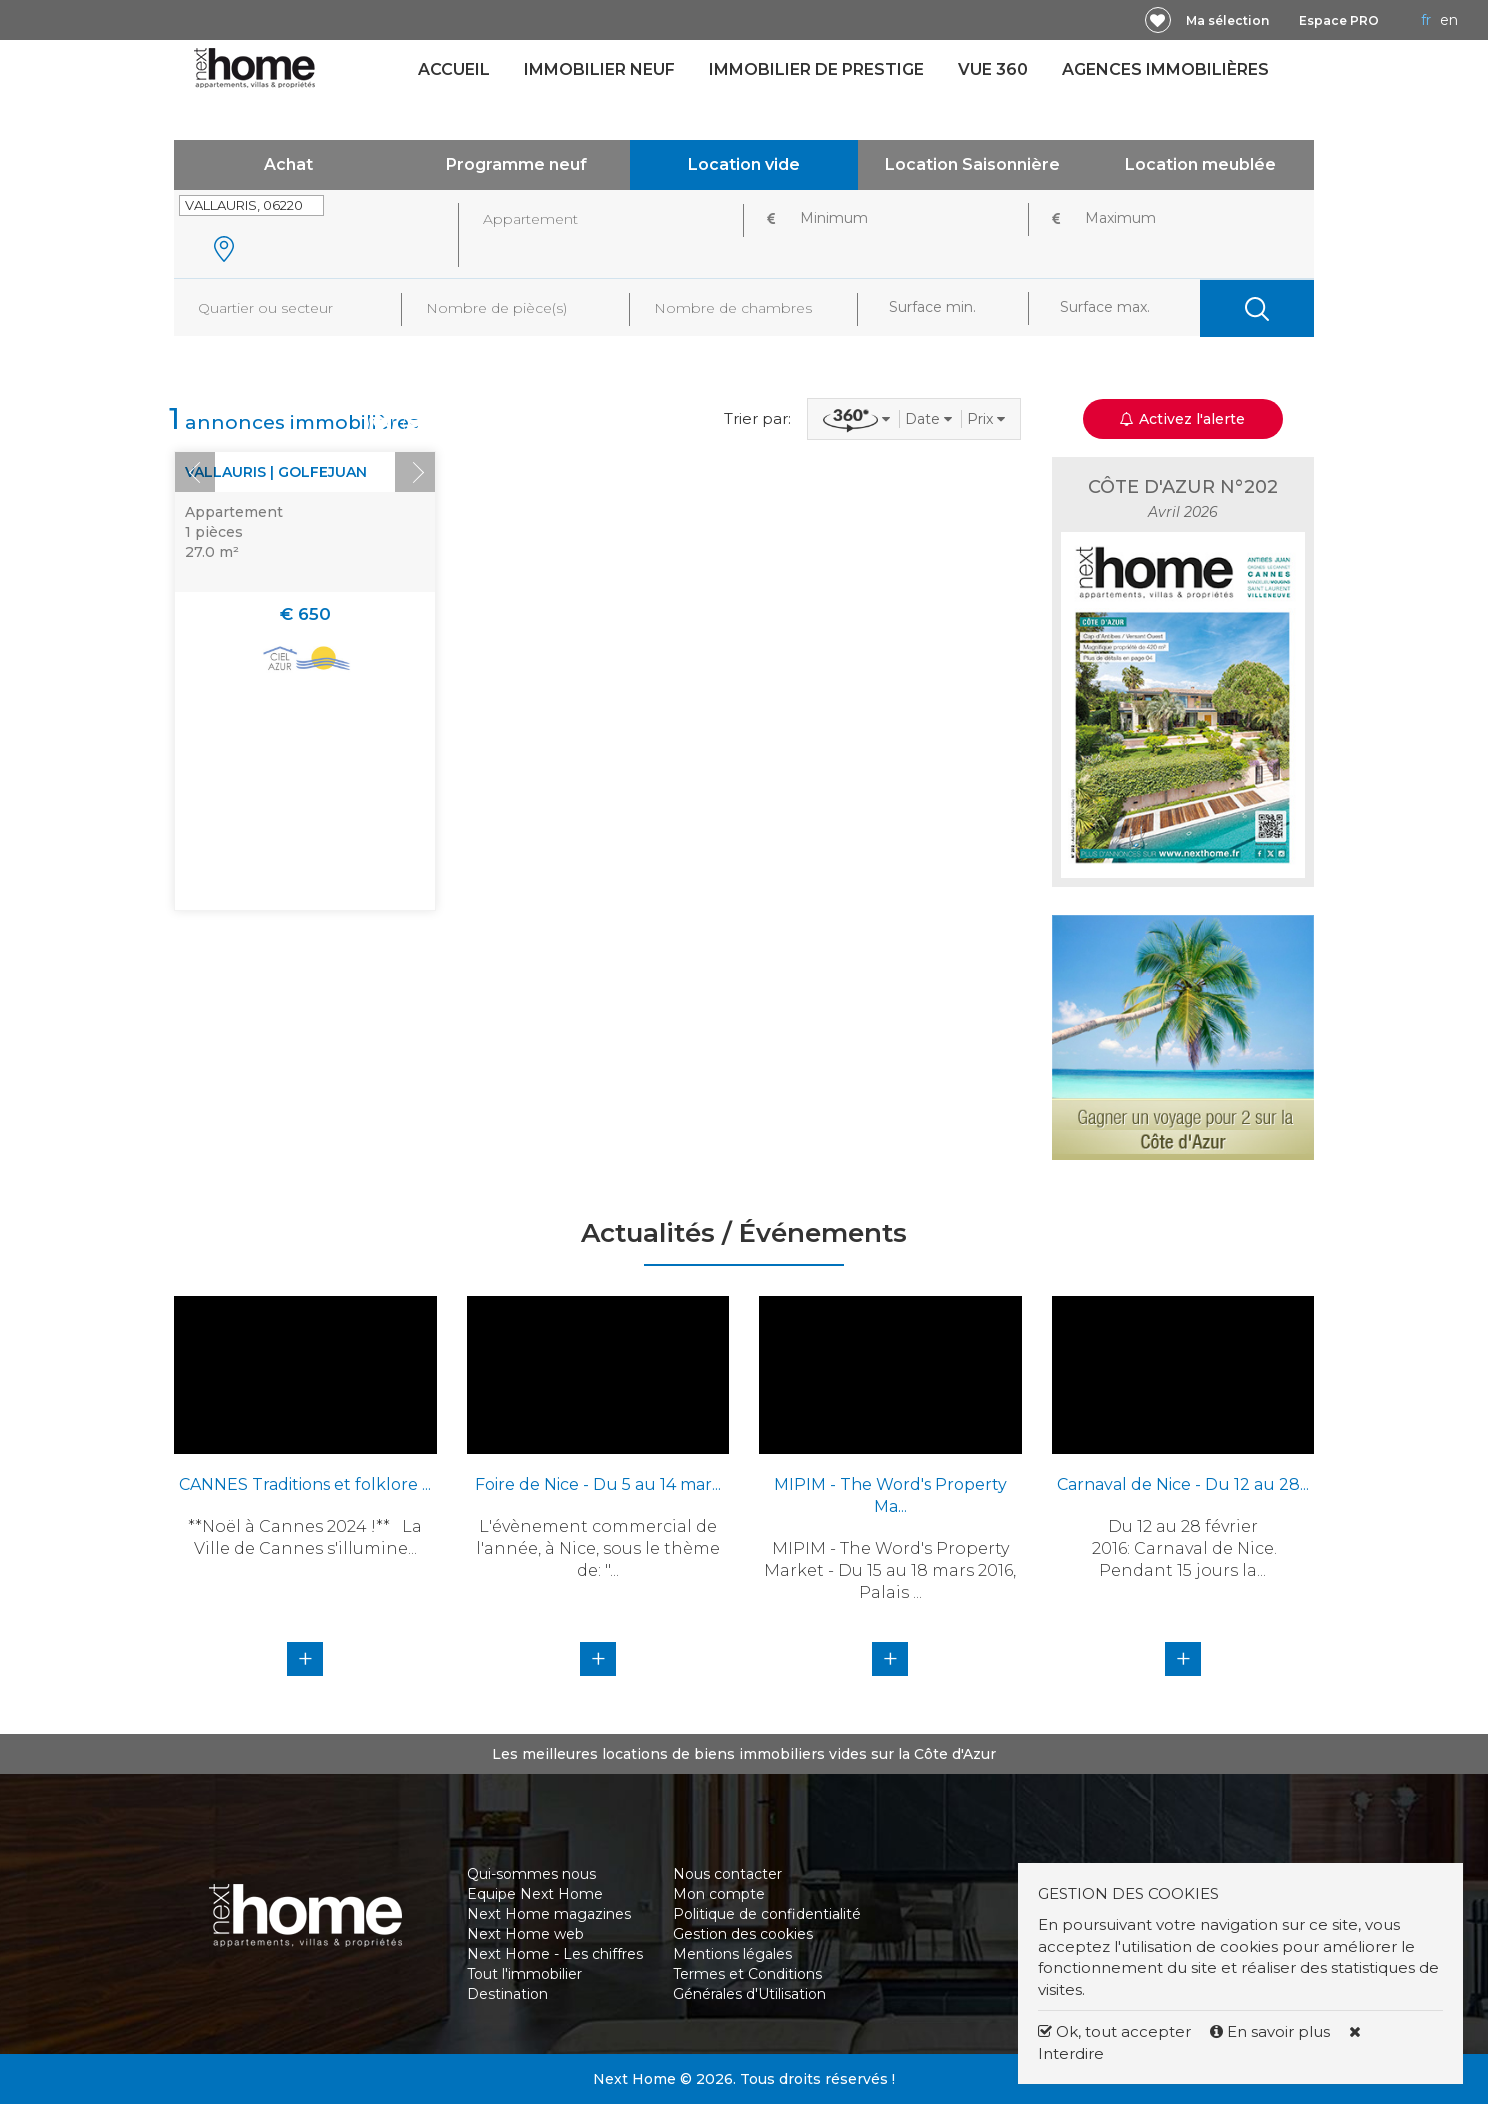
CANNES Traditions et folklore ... (305, 1484)
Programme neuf (516, 164)
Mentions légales (732, 1954)
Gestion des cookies (743, 1934)
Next (415, 472)
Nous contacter (727, 1874)
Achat (288, 164)
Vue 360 (993, 69)
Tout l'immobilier (524, 1974)
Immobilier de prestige (816, 69)
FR (1426, 20)
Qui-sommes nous (531, 1874)
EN (1449, 20)
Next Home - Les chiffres (555, 1954)
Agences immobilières (1165, 69)
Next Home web (525, 1934)
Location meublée (1200, 164)
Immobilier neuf (599, 69)
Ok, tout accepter (1114, 2031)
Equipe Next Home (535, 1894)
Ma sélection (1227, 20)
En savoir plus (1272, 2031)
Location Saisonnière (972, 164)
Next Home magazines (549, 1914)
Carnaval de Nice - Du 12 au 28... (1183, 1484)
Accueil (454, 69)
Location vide (744, 164)
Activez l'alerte (1182, 419)
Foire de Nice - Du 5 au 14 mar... (598, 1484)
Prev (195, 472)
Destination (507, 1994)
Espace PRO (1339, 20)
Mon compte (719, 1894)
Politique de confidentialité (767, 1914)
